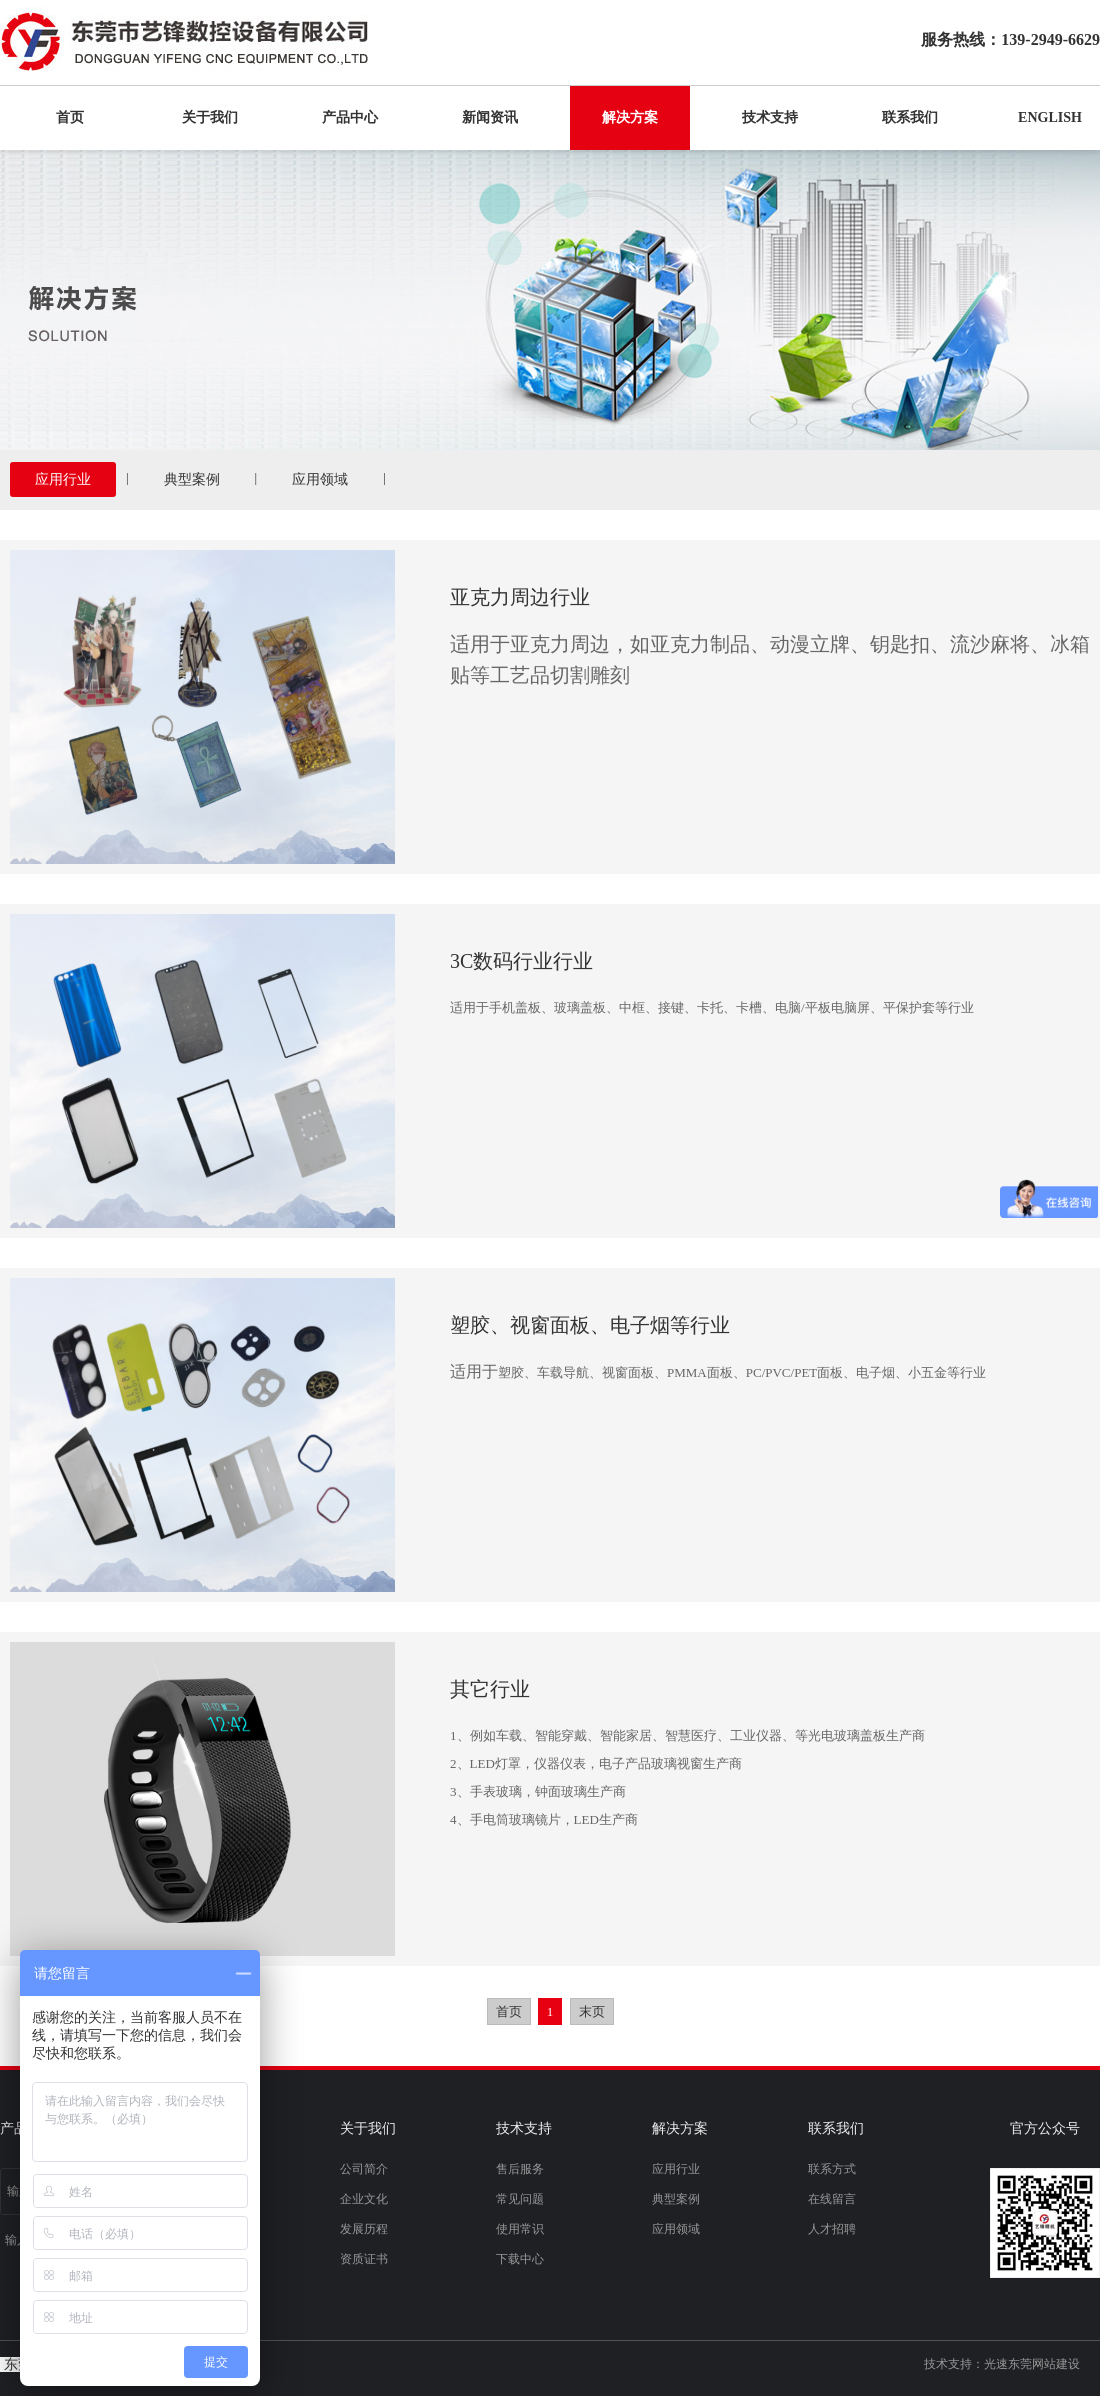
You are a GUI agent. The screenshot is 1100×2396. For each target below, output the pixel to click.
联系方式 (832, 2169)
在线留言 (832, 2199)
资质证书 (364, 2259)
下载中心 (520, 2259)
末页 (592, 2011)
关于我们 (210, 117)
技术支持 (770, 117)
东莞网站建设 (1044, 2364)
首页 (70, 117)
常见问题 (520, 2199)
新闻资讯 (490, 117)
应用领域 (320, 479)
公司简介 (364, 2169)
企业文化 (364, 2199)
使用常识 (520, 2229)
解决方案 (630, 117)
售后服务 (520, 2169)
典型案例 (192, 479)
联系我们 (910, 117)
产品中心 (350, 117)
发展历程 (364, 2229)
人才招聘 (832, 2229)
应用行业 (63, 479)
